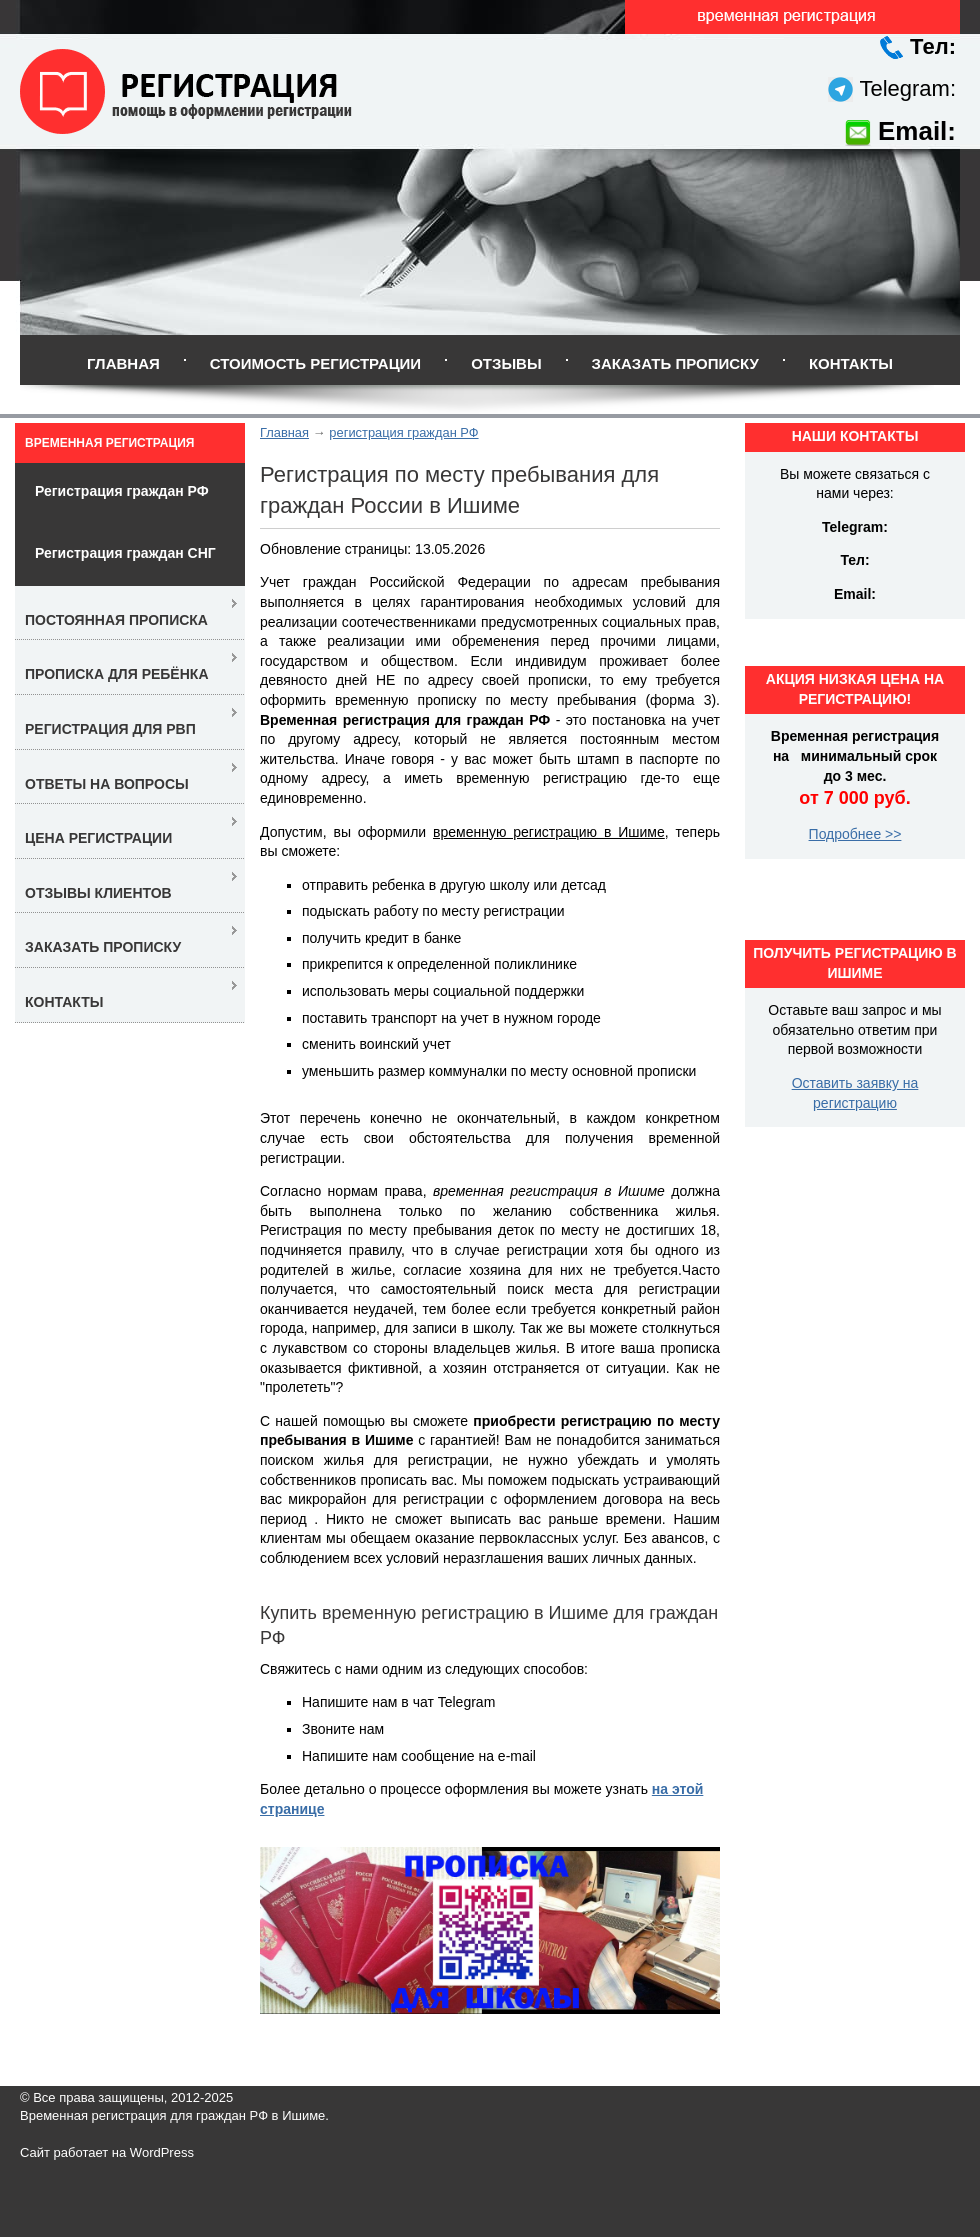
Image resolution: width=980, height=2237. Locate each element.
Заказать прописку (675, 363)
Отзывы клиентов (98, 893)
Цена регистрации (98, 838)
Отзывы (506, 363)
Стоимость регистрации (315, 363)
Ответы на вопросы (107, 784)
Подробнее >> (855, 834)
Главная (123, 363)
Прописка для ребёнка (117, 674)
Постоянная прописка (116, 620)
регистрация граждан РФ (403, 432)
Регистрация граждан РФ (122, 491)
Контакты (851, 363)
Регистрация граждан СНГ (125, 553)
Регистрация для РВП (110, 729)
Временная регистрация (109, 443)
